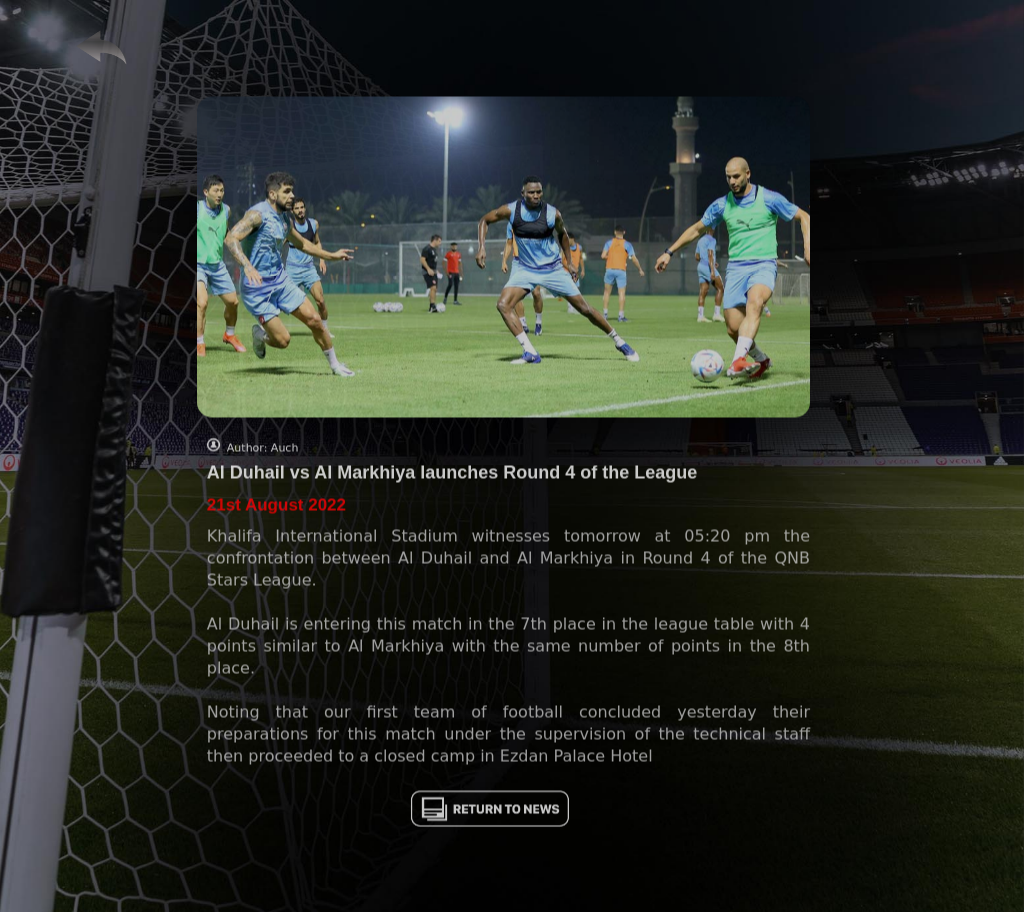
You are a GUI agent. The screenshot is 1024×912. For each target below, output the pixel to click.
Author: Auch (263, 454)
